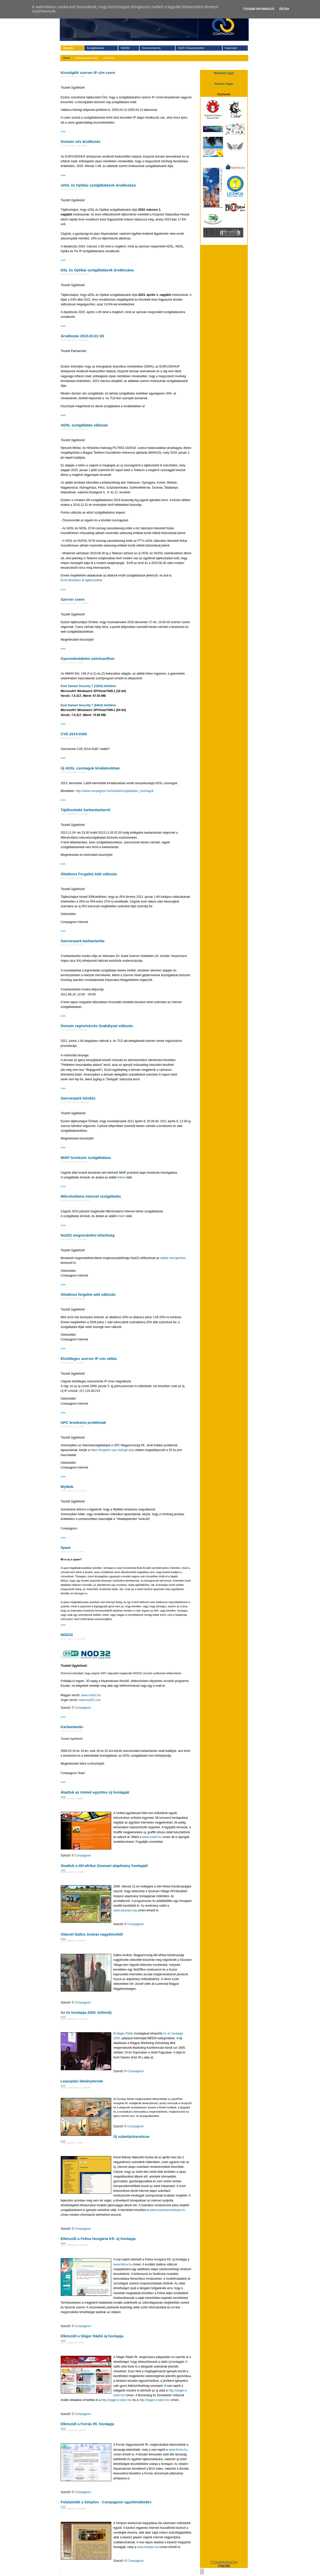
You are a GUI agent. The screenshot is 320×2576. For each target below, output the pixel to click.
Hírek (66, 57)
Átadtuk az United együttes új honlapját (95, 1792)
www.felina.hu (123, 2264)
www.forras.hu (178, 2449)
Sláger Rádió (124, 2033)
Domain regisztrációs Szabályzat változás (97, 1026)
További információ (258, 9)
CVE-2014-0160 (74, 734)
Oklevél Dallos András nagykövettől (92, 1934)
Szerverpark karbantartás (83, 941)
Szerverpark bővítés (78, 1098)
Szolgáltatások (95, 47)
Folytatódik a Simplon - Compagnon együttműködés (106, 2502)
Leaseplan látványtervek (82, 2081)
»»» (63, 131)
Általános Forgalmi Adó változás (89, 874)
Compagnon (83, 1707)
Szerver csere (72, 599)
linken (121, 1177)
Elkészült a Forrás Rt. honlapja (87, 2424)
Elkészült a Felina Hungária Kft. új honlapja (98, 2239)
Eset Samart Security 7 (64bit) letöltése (88, 705)
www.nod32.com (90, 1700)
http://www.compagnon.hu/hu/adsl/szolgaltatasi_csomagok (115, 791)
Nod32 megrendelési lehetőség (88, 1235)
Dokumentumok (151, 47)
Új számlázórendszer (132, 2137)
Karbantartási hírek (86, 57)
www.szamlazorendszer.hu (167, 2210)
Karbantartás (72, 1727)
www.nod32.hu (91, 1695)
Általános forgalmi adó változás (88, 1294)
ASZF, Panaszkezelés (191, 47)
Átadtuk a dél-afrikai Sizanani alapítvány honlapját (104, 1866)
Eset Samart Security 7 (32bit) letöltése (88, 686)
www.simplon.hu (148, 2547)
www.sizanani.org (125, 1910)
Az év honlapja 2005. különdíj (86, 2013)
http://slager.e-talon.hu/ (116, 2400)
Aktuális (68, 47)
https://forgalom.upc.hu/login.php (112, 1450)
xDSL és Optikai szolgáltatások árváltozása (98, 185)
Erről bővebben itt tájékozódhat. (82, 580)
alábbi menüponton (173, 1258)
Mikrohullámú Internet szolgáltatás (91, 1196)
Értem (284, 9)
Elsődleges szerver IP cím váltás (89, 1359)
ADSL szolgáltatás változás (84, 425)
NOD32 (125, 47)
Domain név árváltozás (80, 142)
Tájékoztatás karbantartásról (85, 810)
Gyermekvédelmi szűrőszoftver (88, 659)
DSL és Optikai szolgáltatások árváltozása (97, 270)
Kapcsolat (231, 47)
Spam (66, 1548)
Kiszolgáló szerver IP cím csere (88, 73)
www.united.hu (152, 1837)
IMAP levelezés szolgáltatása (86, 1158)
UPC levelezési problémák (83, 1423)
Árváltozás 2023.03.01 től (82, 336)
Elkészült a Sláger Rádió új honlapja (92, 2336)
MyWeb (67, 1487)
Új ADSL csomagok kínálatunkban (90, 768)
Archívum (108, 57)
